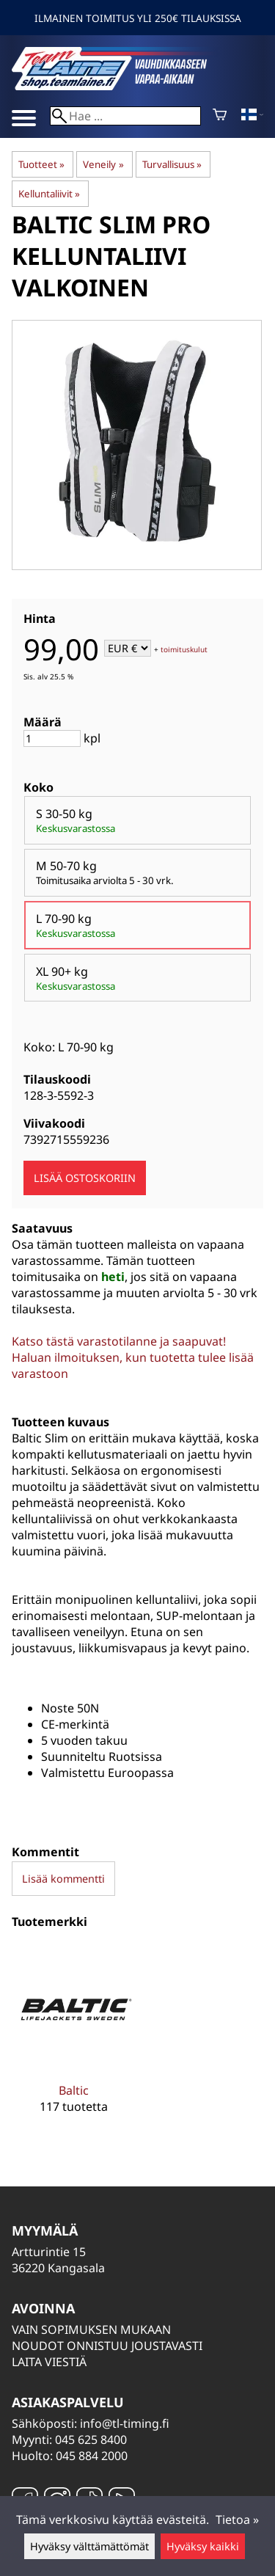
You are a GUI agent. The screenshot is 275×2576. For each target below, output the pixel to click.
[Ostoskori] (220, 116)
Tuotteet (41, 164)
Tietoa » (237, 2519)
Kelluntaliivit (49, 193)
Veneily (103, 164)
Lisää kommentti (63, 1879)
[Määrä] (52, 738)
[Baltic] (74, 2040)
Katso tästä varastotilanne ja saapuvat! (119, 1341)
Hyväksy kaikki (202, 2546)
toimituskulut (184, 649)
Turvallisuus (172, 164)
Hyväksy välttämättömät (89, 2546)
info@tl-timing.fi (124, 2423)
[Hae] (125, 115)
